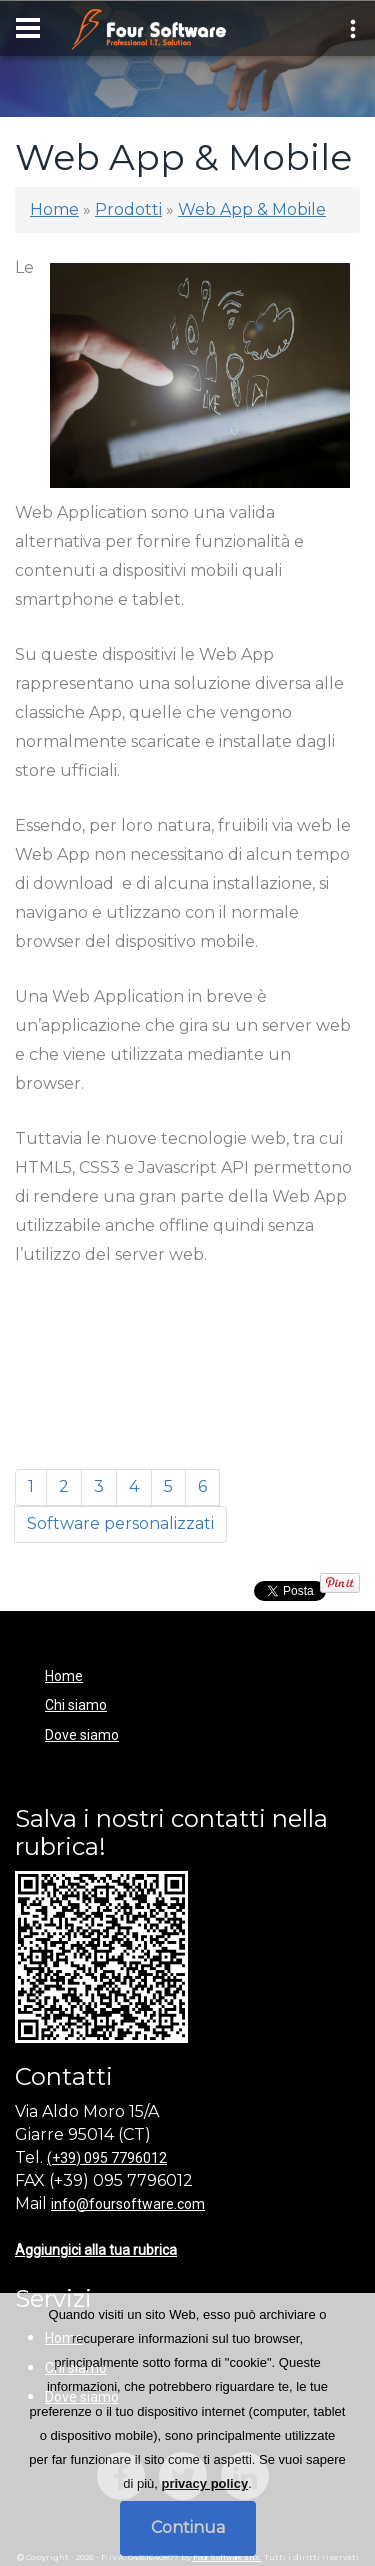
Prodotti (128, 209)
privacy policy (204, 2483)
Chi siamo (76, 1705)
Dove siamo (82, 1735)
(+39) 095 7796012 (107, 2158)
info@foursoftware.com (128, 2204)
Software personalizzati (120, 1523)
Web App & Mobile (252, 209)
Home (54, 209)
